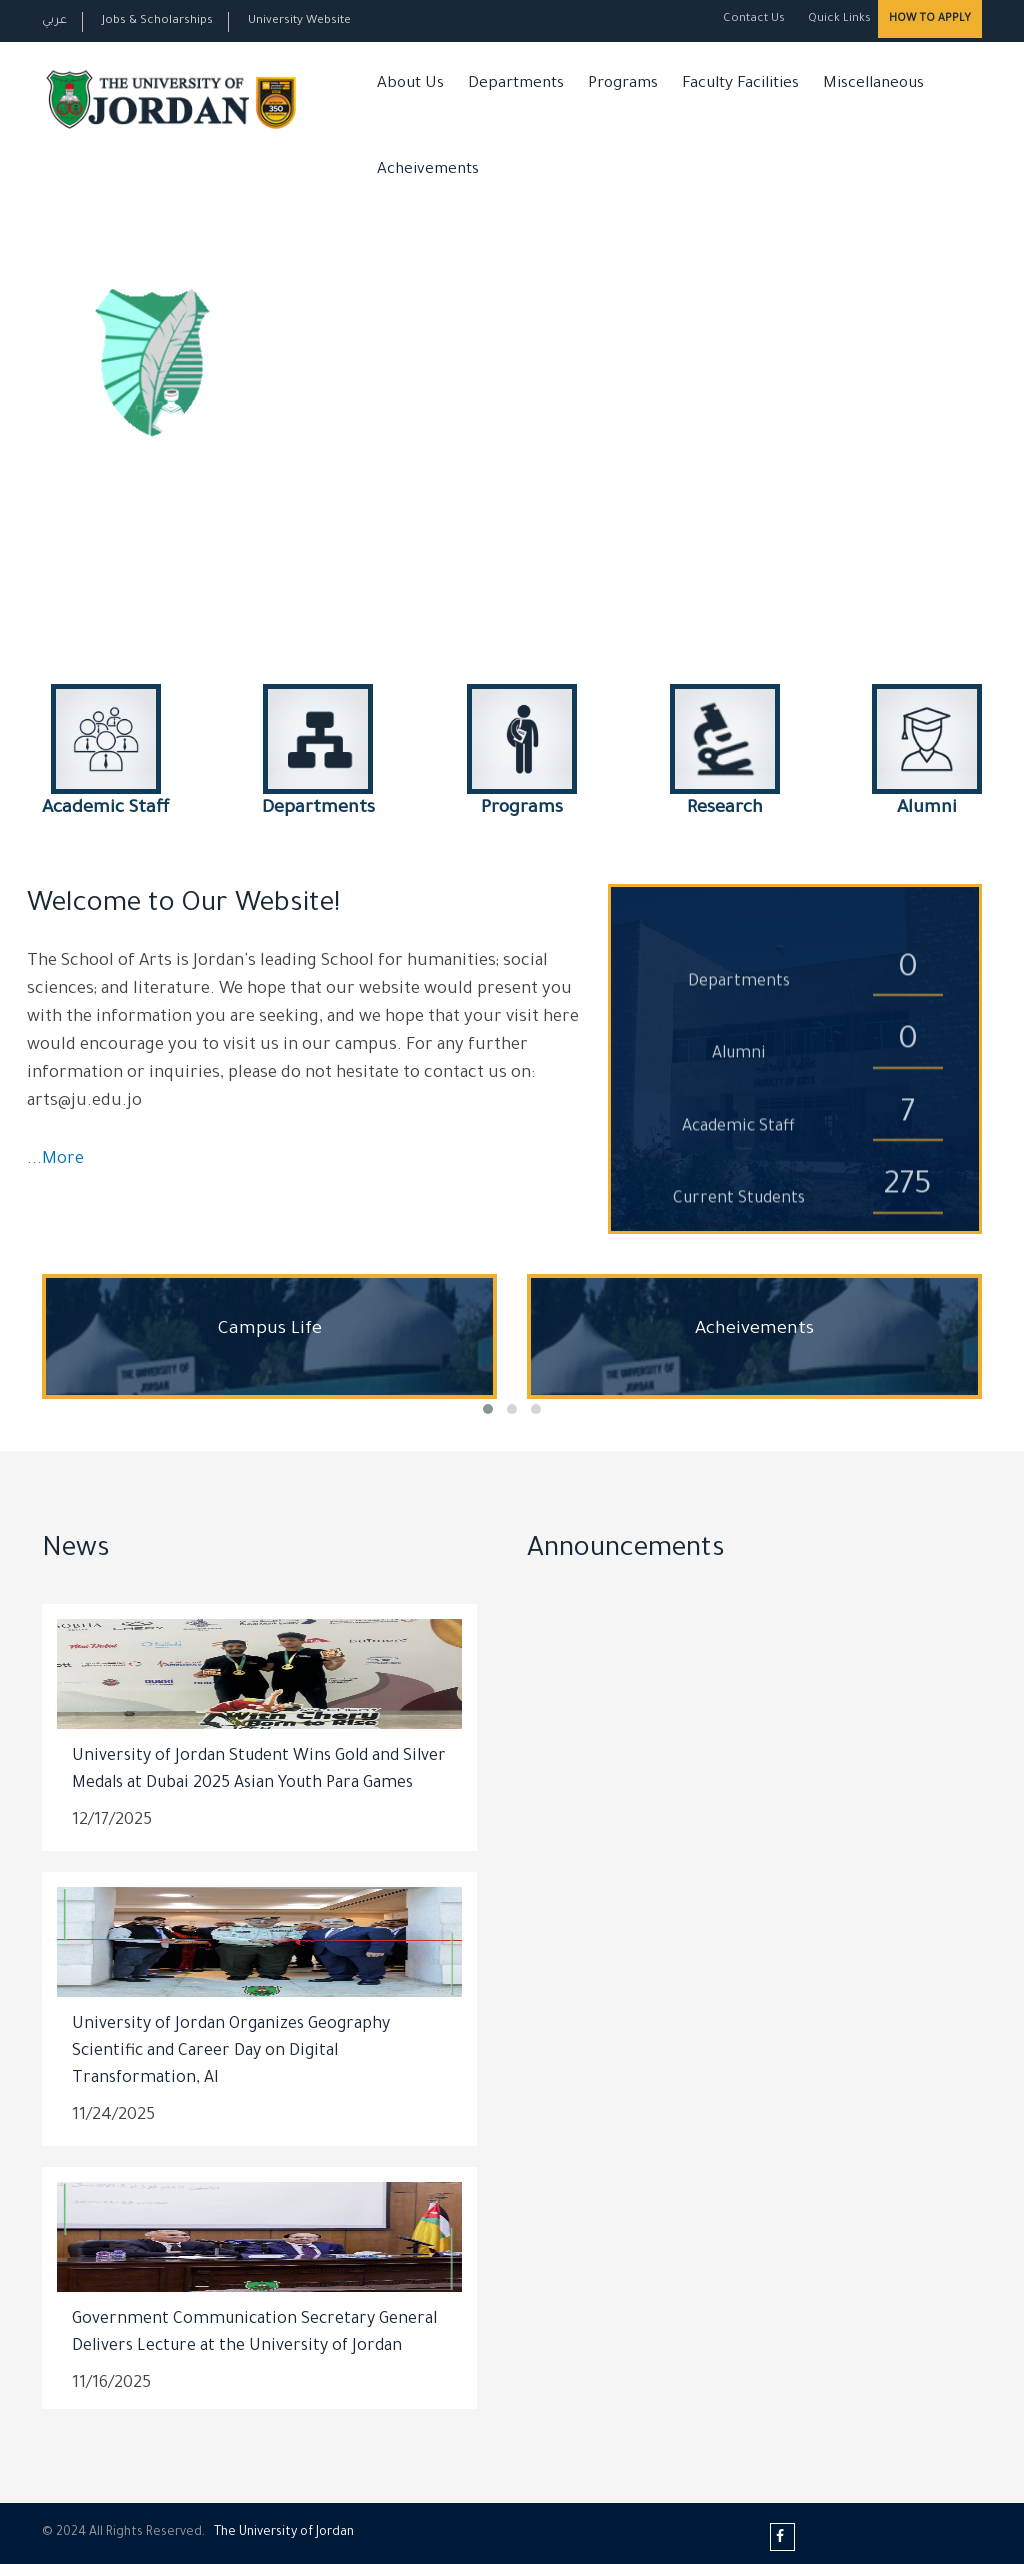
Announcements (626, 1551)
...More (55, 1160)
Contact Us (754, 19)
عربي (54, 21)
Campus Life (270, 1330)
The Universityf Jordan (284, 2533)
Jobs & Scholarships (157, 21)
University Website (299, 21)
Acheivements (428, 170)
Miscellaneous (873, 84)
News (76, 1551)
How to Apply (930, 19)
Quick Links (838, 19)
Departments (516, 84)
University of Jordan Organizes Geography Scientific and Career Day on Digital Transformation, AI (231, 2052)
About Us (410, 84)
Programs (623, 84)
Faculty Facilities (740, 84)
